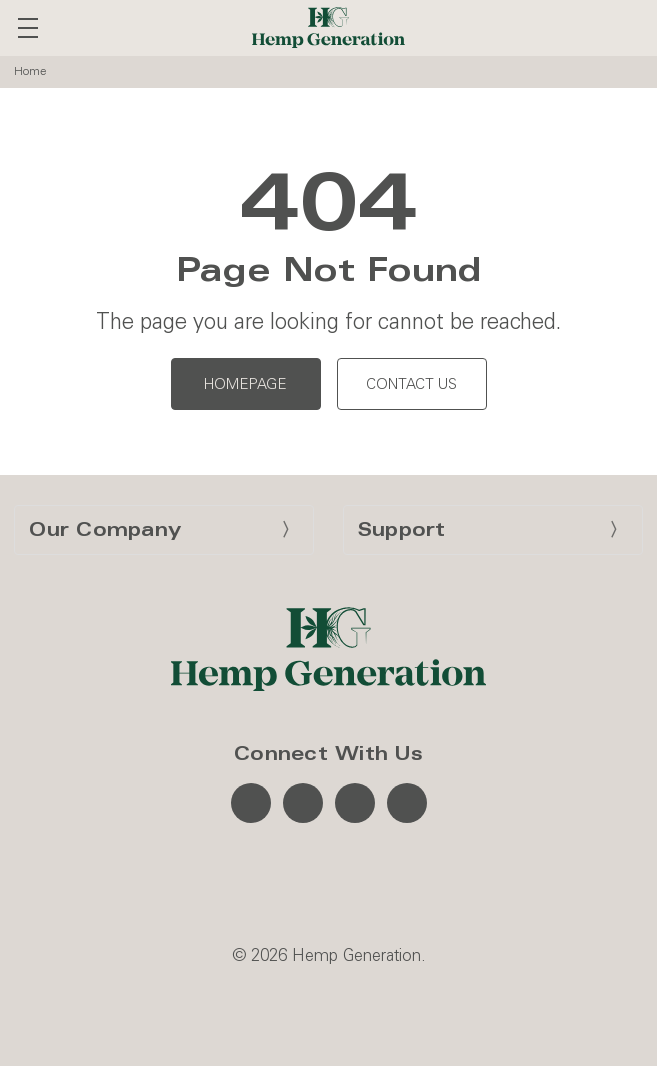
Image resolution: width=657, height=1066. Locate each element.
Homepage (245, 384)
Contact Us (411, 384)
